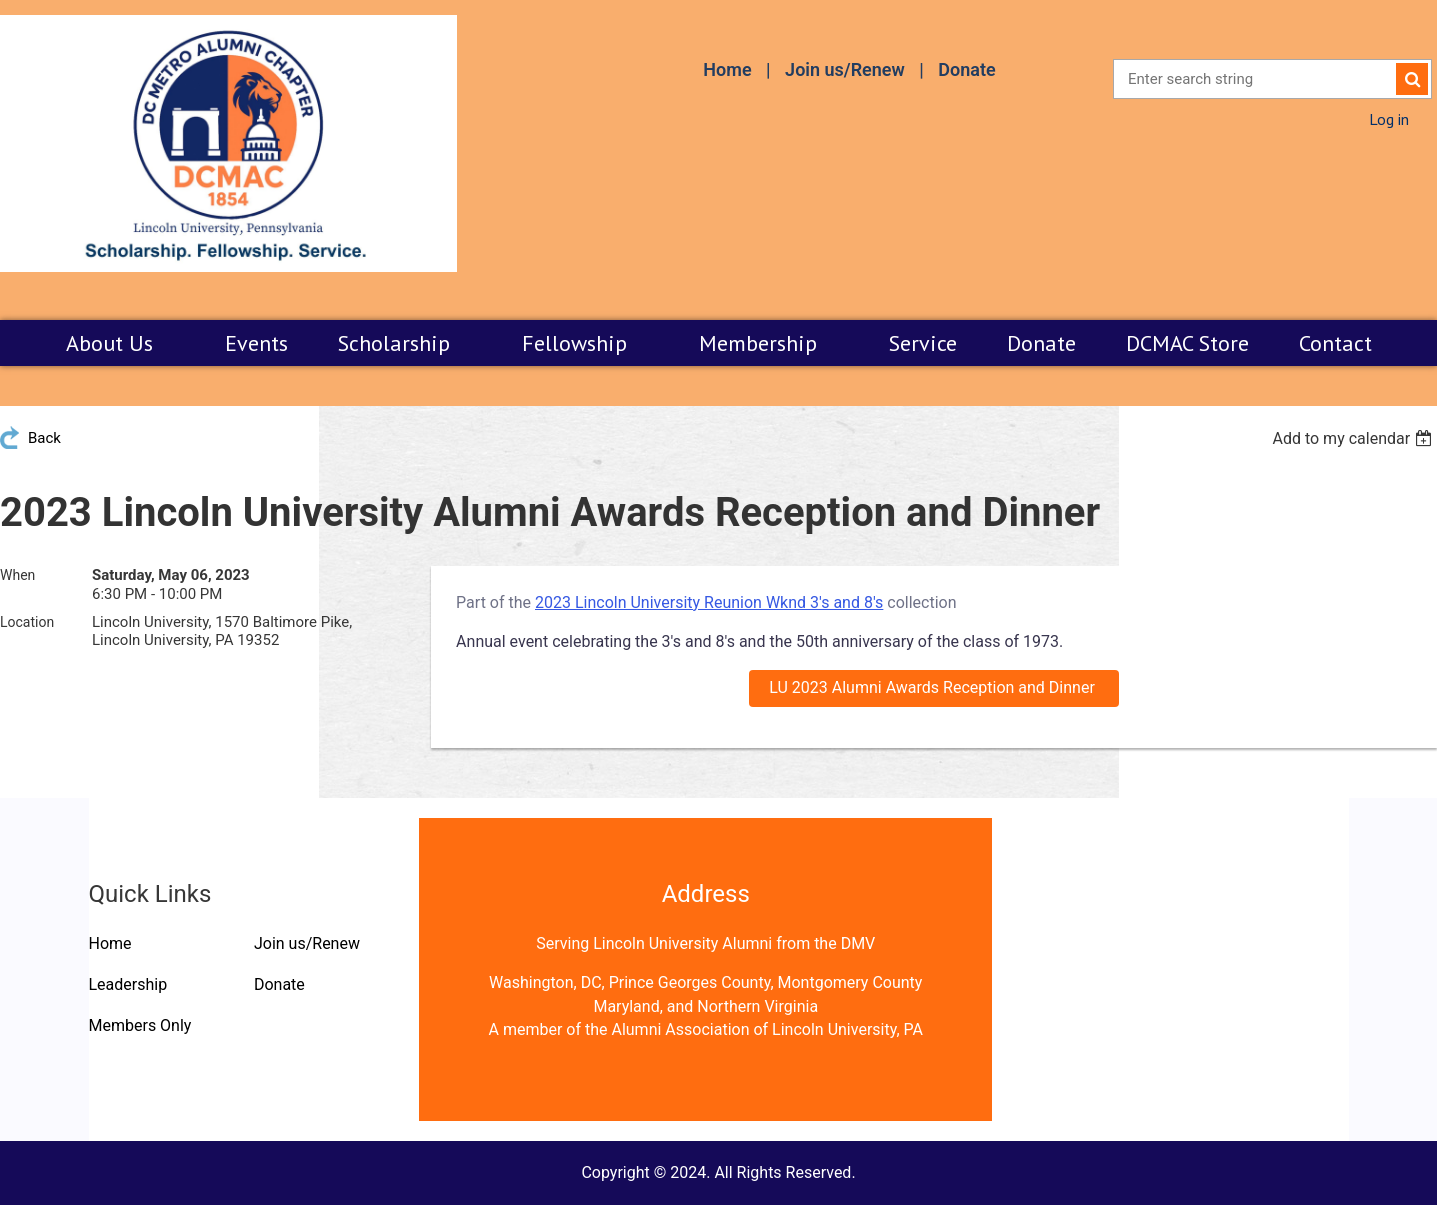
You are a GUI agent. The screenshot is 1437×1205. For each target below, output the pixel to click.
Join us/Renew (845, 69)
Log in (1389, 119)
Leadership (128, 984)
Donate (966, 69)
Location (27, 622)
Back (44, 438)
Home (727, 69)
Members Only (140, 1025)
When (17, 575)
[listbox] (1354, 438)
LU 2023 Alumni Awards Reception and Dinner (934, 687)
